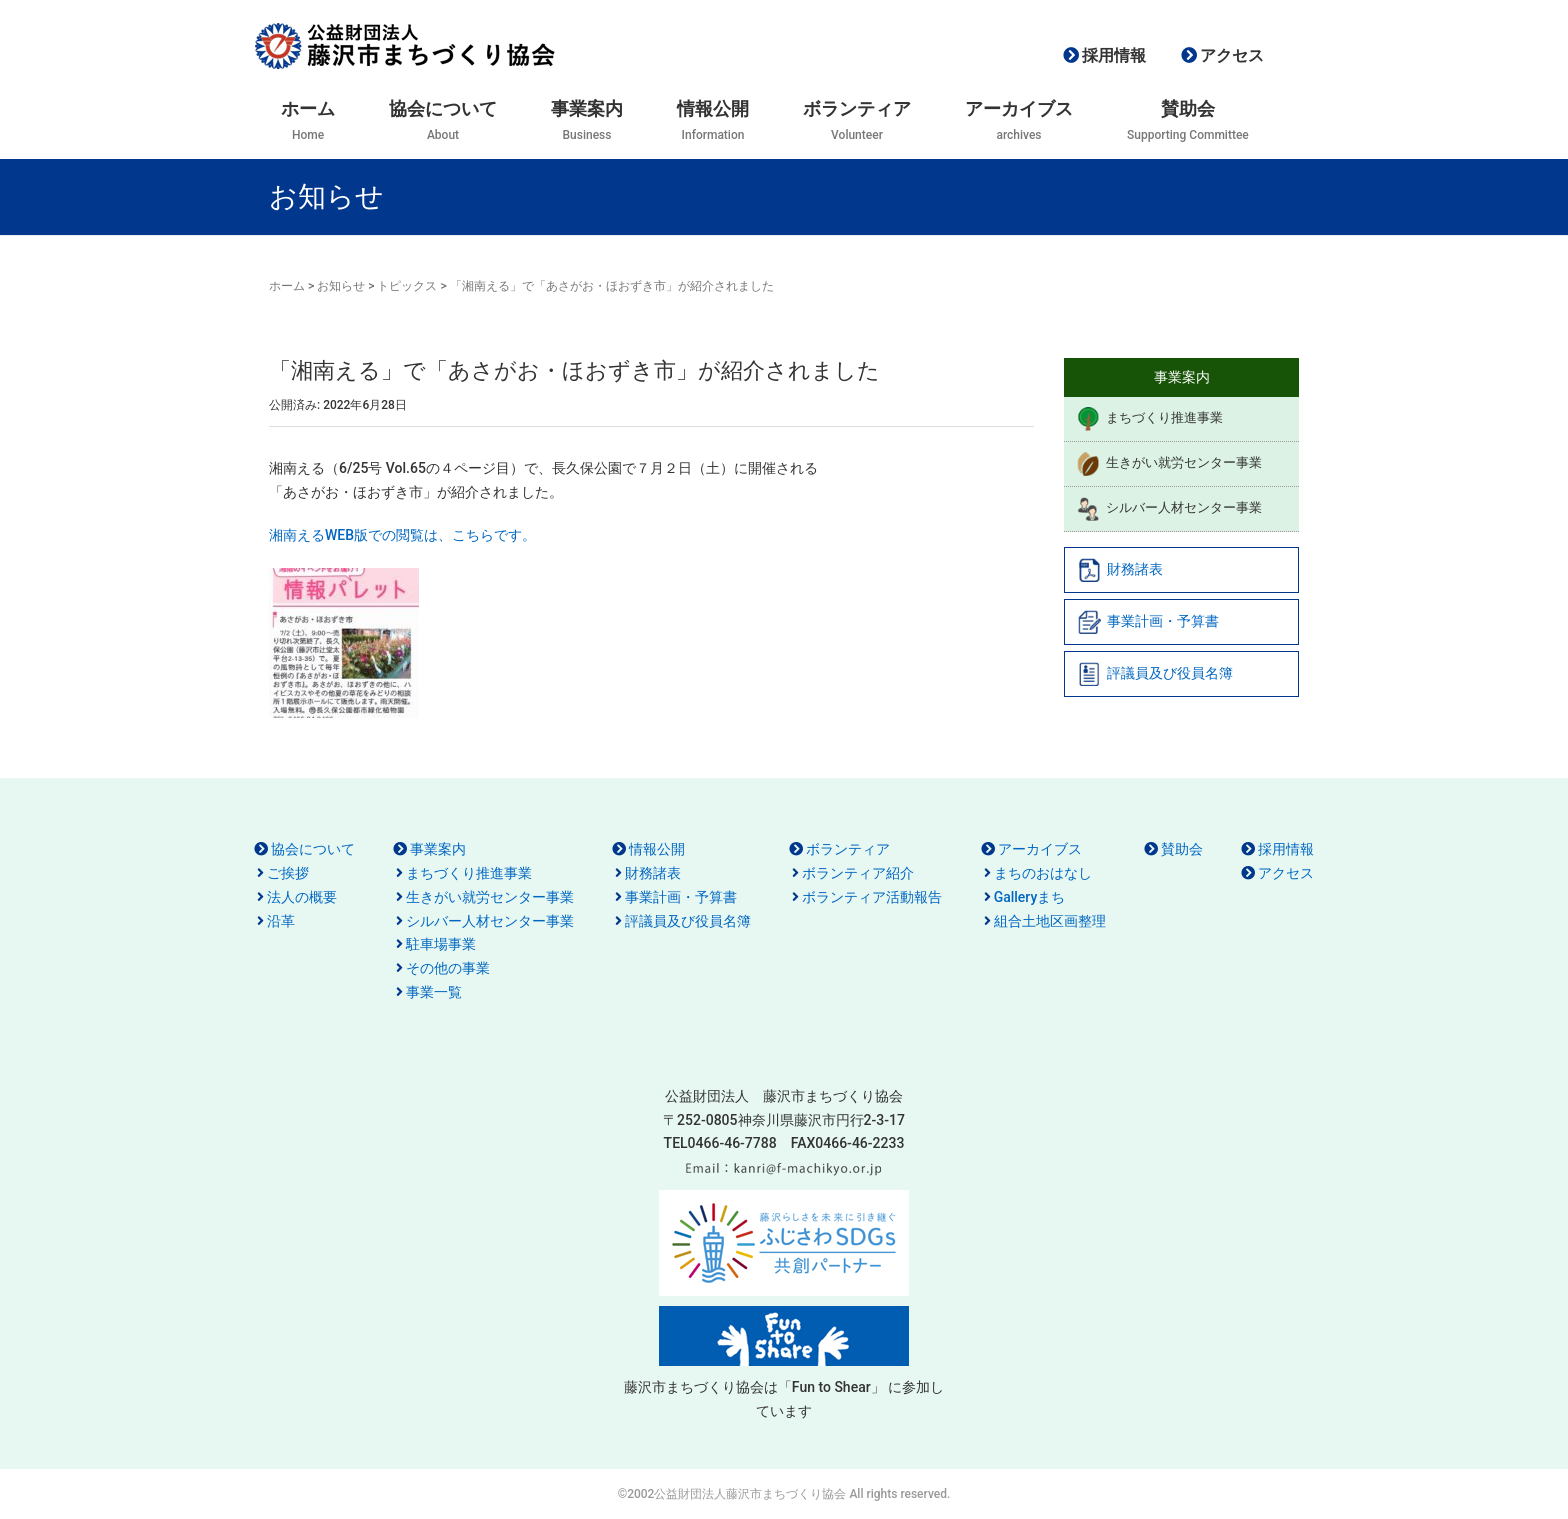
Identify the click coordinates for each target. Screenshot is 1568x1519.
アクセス (1232, 55)
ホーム (287, 286)
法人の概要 (302, 897)
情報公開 (657, 849)
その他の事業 (448, 968)
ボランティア (848, 849)
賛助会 (1182, 849)
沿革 (281, 921)
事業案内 (438, 849)
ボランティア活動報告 (872, 897)
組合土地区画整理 (1050, 921)
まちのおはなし (1043, 873)
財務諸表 (1120, 570)
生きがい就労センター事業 (1169, 464)
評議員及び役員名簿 (1155, 674)
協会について (313, 849)
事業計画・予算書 (1148, 622)
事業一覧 (434, 992)
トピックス (407, 286)
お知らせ (341, 286)
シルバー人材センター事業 (1169, 509)
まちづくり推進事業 (1149, 419)
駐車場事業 (441, 944)
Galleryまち (1030, 897)
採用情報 (1114, 55)
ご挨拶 (288, 873)
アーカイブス (1040, 849)
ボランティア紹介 (858, 873)
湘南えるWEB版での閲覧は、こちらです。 (402, 535)
